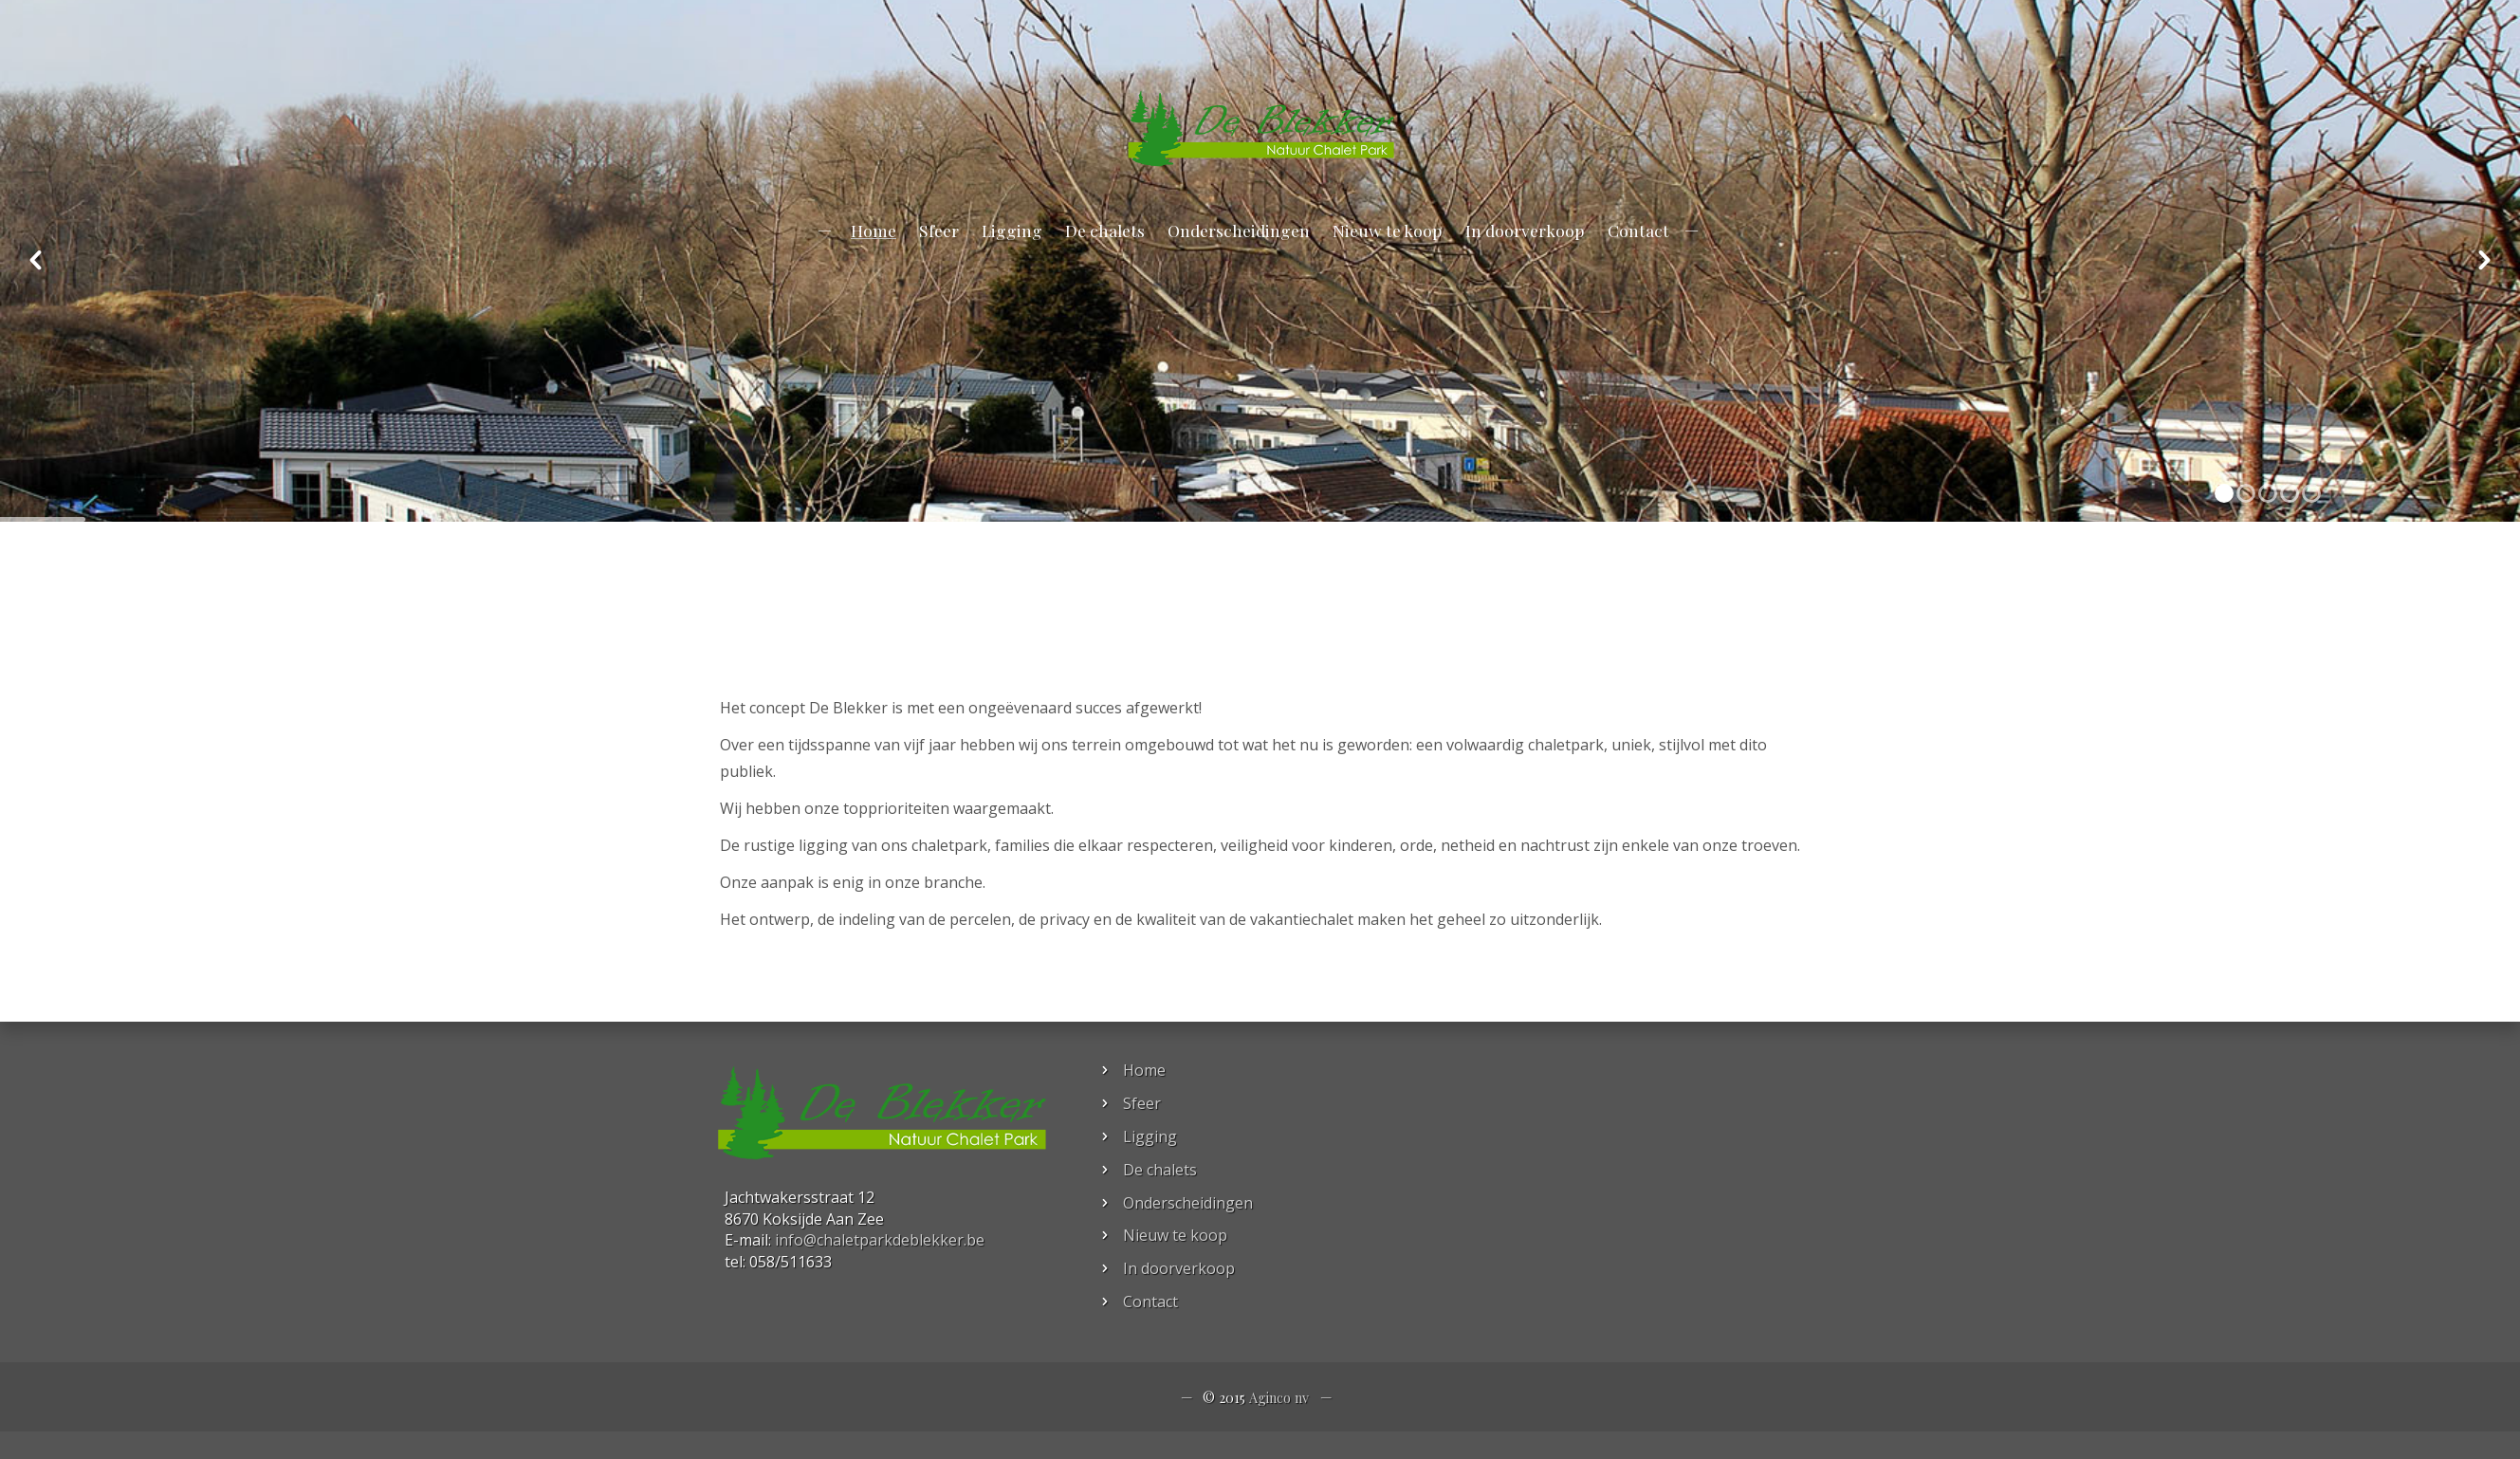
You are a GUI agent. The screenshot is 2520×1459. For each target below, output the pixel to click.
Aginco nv (1279, 1397)
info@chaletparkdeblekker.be (152, 45)
